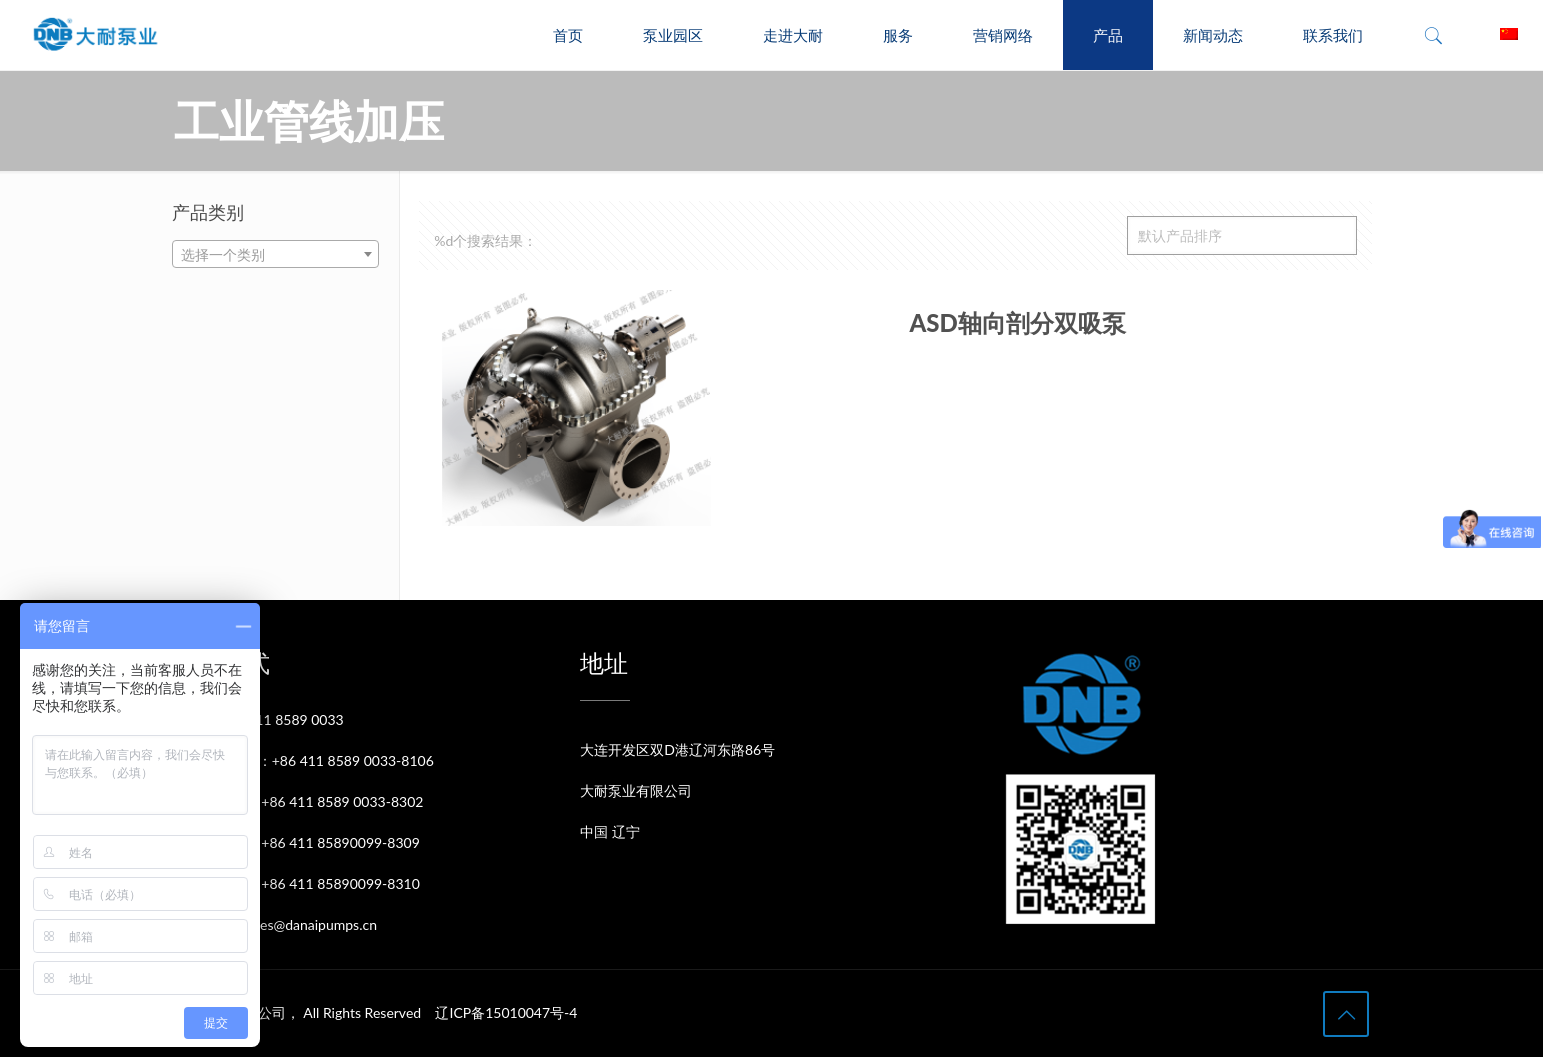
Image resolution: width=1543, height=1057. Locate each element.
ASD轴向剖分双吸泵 (1017, 322)
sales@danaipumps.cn (310, 924)
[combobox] (275, 254)
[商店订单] (1242, 235)
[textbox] (275, 255)
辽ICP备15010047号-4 (506, 1012)
